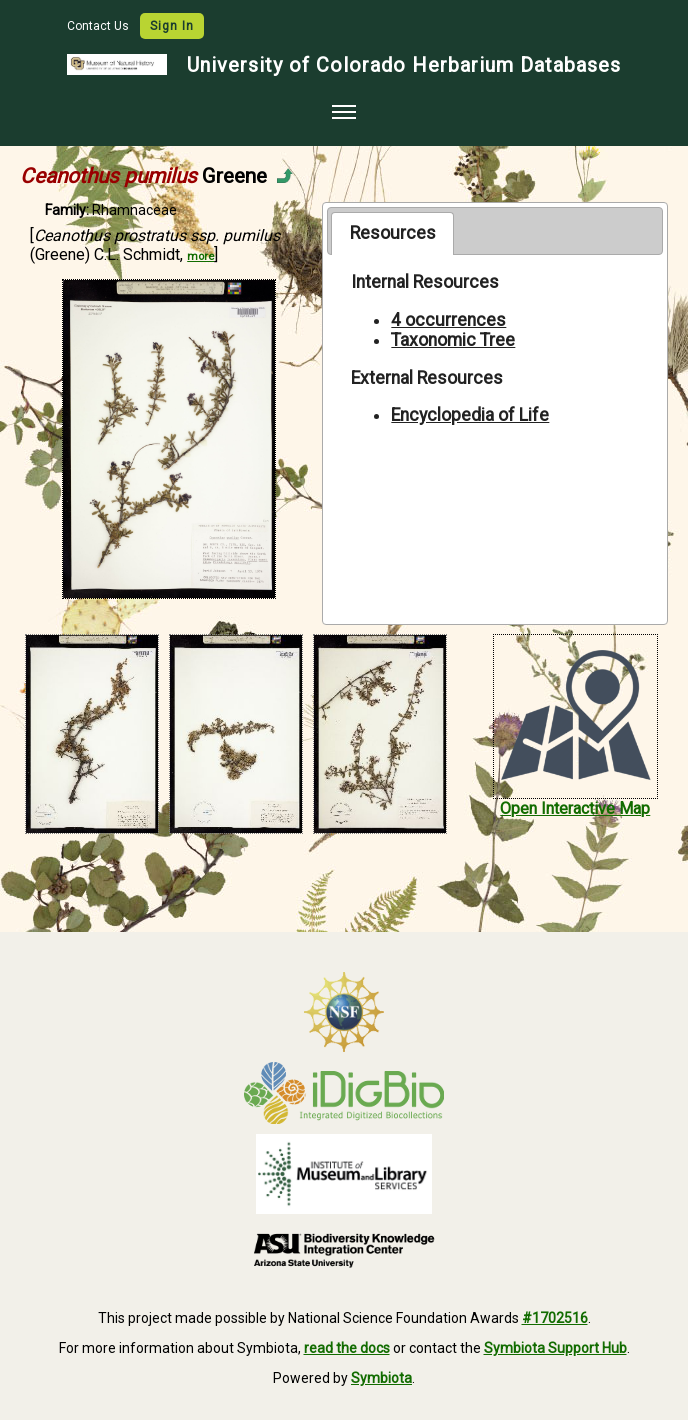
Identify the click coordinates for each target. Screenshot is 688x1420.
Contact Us (99, 26)
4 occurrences (448, 320)
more (200, 256)
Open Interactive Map (575, 808)
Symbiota (381, 1378)
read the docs (347, 1348)
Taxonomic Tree (453, 340)
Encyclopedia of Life (470, 415)
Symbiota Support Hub (555, 1348)
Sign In (172, 26)
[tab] (392, 233)
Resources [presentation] (393, 233)
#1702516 (555, 1318)
